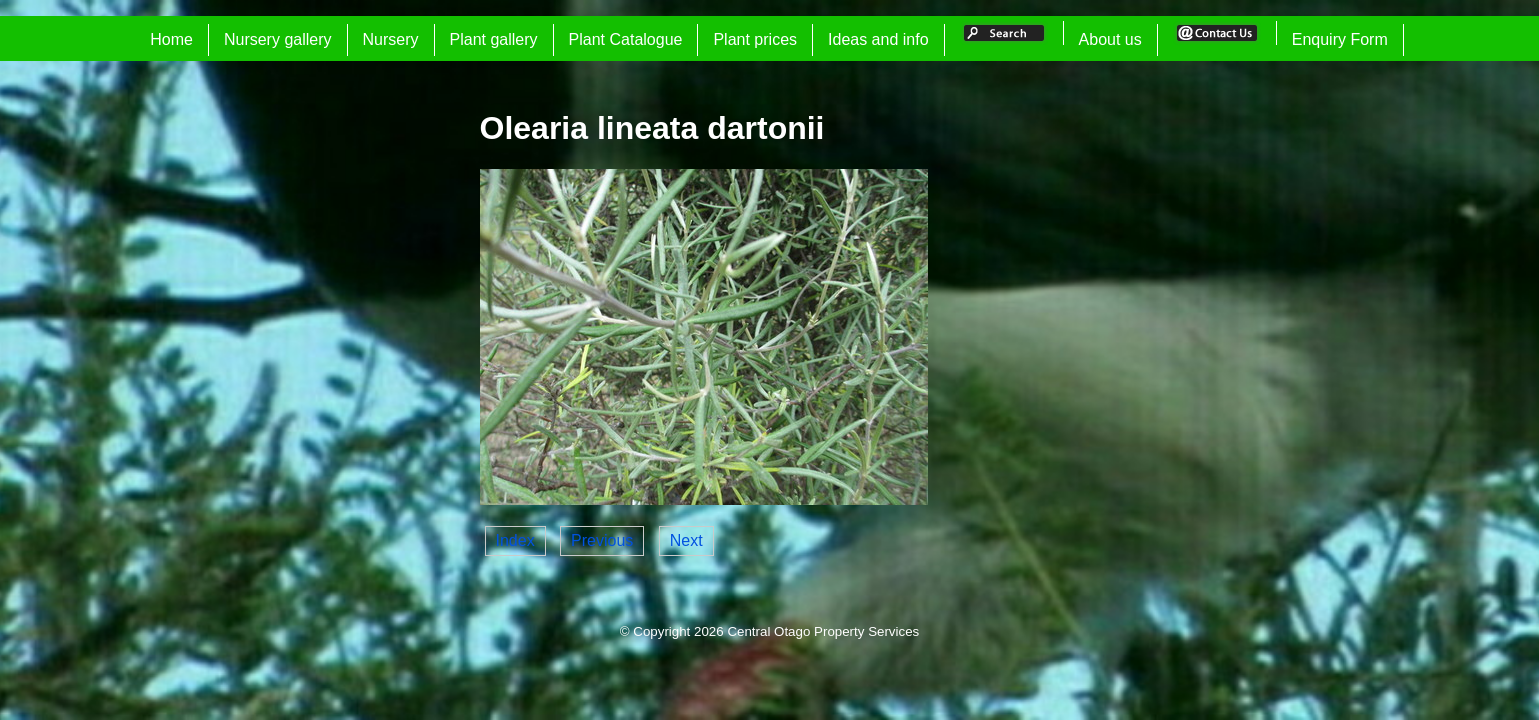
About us (1110, 39)
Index (515, 540)
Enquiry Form (1340, 39)
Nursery (391, 39)
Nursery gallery (278, 39)
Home (171, 39)
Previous (602, 540)
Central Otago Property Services (823, 631)
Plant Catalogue (626, 39)
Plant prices (755, 39)
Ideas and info (878, 39)
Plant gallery (494, 39)
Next (686, 540)
